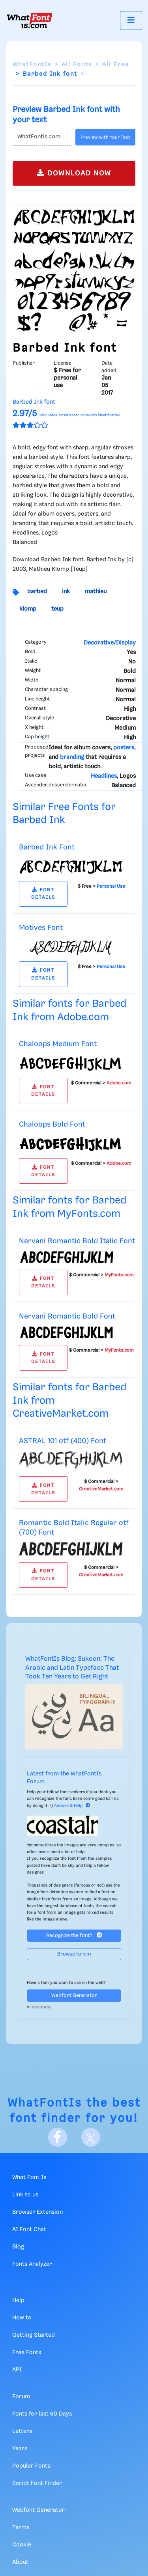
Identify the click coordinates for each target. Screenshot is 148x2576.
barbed (37, 592)
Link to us (25, 2195)
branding (72, 757)
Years (19, 2449)
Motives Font (41, 927)
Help (18, 2300)
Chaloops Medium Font (58, 1044)
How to (22, 2318)
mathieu (96, 592)
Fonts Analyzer (32, 2264)
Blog (18, 2247)
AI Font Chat (29, 2229)
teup (57, 609)
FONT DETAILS (43, 893)
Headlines (104, 776)
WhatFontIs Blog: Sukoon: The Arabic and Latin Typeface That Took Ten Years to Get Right (72, 1668)
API (17, 2370)
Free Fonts (26, 2352)
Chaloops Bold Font (52, 1124)
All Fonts (77, 64)
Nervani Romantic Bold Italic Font (77, 1241)
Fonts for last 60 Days (42, 2414)
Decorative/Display (110, 643)
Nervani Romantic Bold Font (67, 1316)
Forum (21, 2396)
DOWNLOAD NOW (74, 173)
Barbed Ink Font (47, 847)
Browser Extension (37, 2212)
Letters (22, 2431)
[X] (90, 2137)
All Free (115, 64)
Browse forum (74, 1954)
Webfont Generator (74, 1995)
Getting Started (33, 2335)
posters (123, 748)
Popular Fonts (31, 2466)
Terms (20, 2527)
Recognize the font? (74, 1935)
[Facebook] (57, 2137)
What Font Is (29, 2177)
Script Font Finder (37, 2483)
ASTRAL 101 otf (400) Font (62, 1441)
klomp (27, 609)
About (20, 2562)
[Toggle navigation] (131, 20)
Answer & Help (72, 1805)
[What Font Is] (29, 20)
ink (66, 592)
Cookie (21, 2545)
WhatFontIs (32, 64)
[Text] (42, 137)
